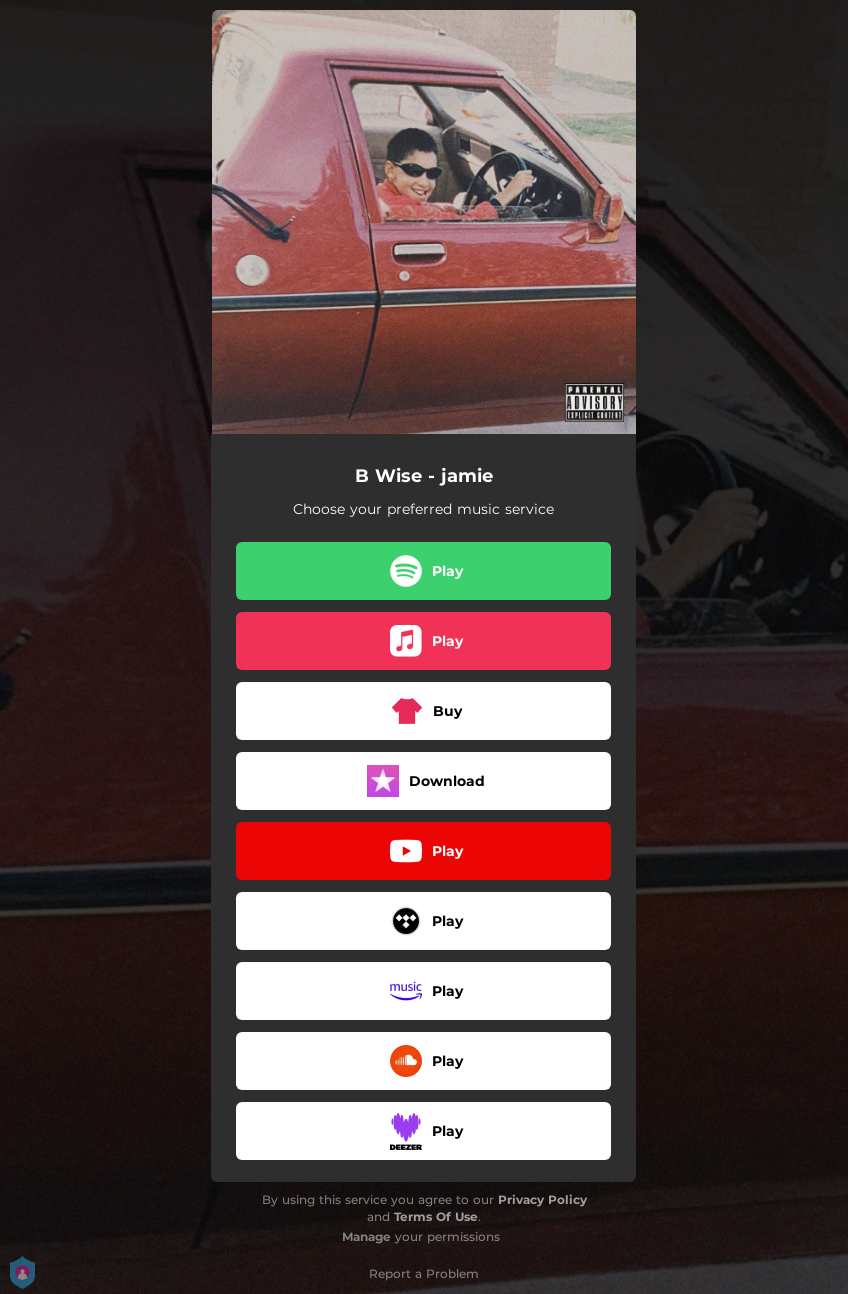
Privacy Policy (542, 1199)
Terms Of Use (436, 1216)
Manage (366, 1236)
